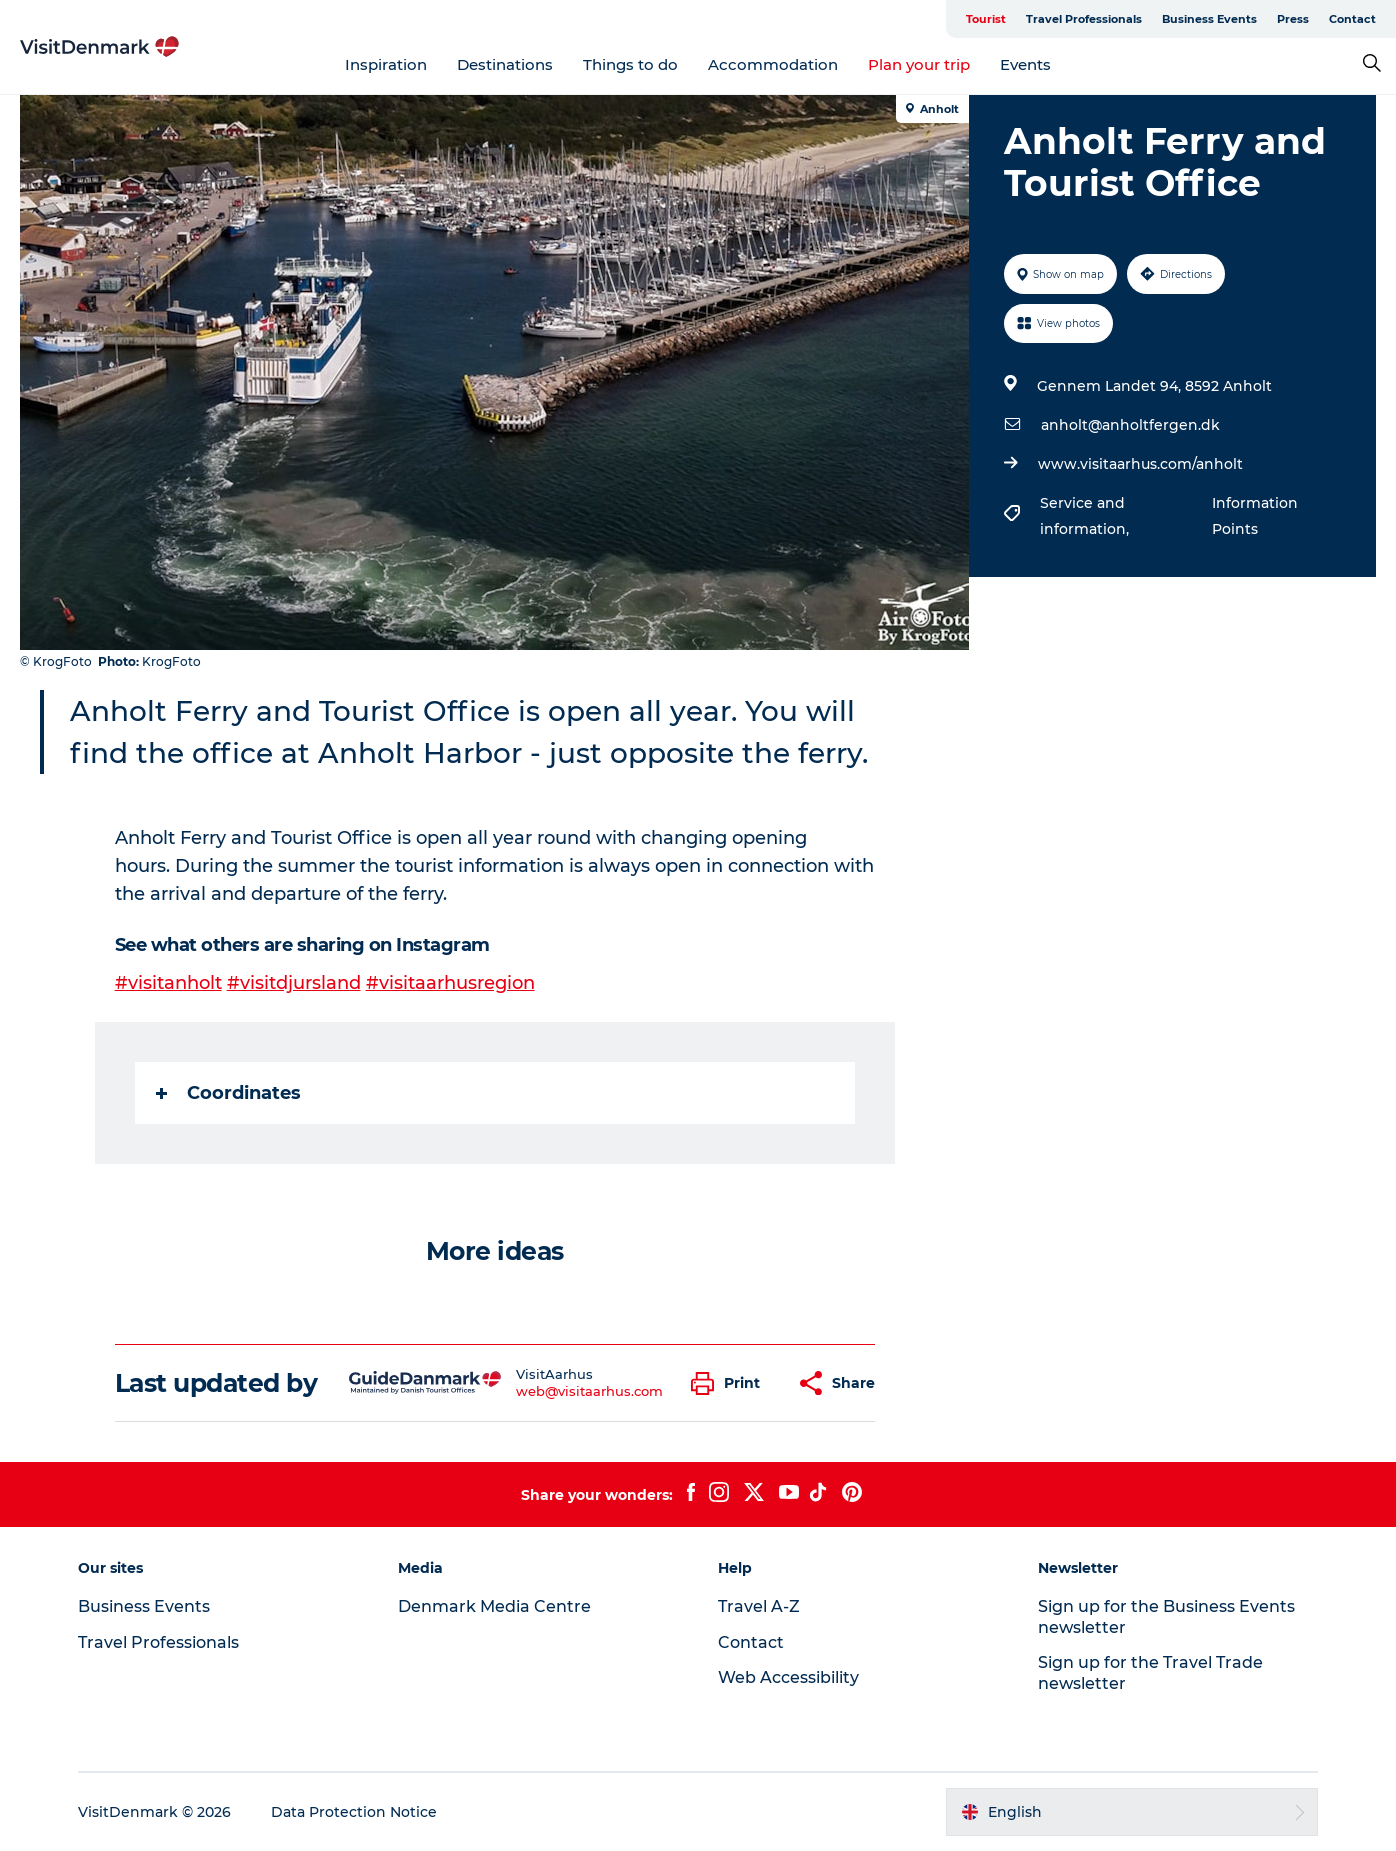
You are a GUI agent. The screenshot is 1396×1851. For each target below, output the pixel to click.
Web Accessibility (788, 1677)
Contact (1352, 19)
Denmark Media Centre (494, 1606)
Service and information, (1086, 516)
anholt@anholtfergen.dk (1130, 425)
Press (1293, 19)
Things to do (630, 64)
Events (1025, 64)
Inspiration (386, 64)
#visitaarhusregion (450, 983)
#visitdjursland (294, 983)
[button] (730, 1383)
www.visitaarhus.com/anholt (1140, 464)
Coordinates (228, 1093)
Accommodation (773, 64)
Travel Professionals (1084, 19)
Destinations (505, 64)
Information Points (1255, 516)
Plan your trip (919, 64)
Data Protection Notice (354, 1812)
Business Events (1209, 19)
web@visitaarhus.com (589, 1391)
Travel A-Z (759, 1606)
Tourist (986, 19)
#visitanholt (168, 983)
